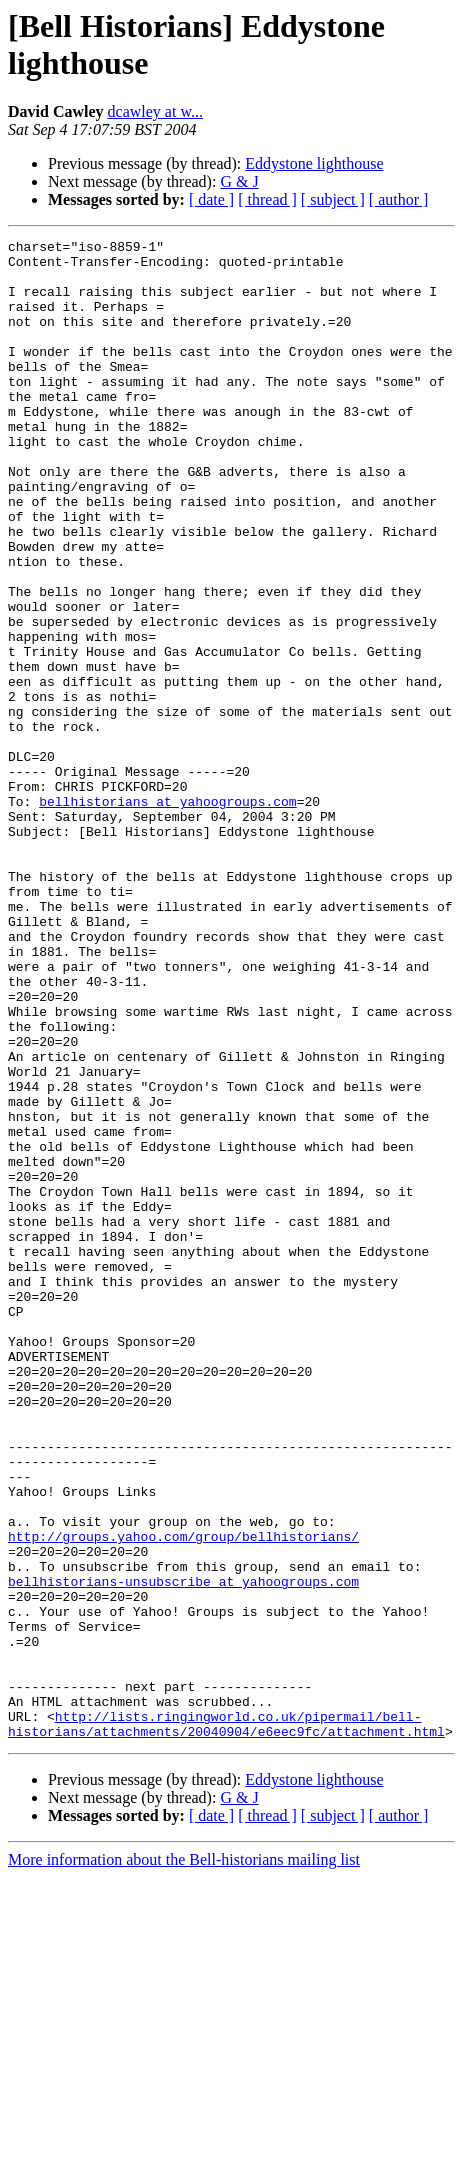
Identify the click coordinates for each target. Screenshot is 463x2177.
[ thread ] (267, 199)
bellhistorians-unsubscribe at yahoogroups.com (183, 1851)
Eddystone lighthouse (314, 163)
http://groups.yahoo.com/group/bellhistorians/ (183, 1797)
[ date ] (211, 199)
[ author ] (399, 199)
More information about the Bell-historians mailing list (184, 2159)
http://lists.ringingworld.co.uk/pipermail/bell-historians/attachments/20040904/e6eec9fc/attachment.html (226, 2022)
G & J (239, 181)
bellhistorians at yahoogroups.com (167, 915)
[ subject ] (333, 199)
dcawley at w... (155, 111)
